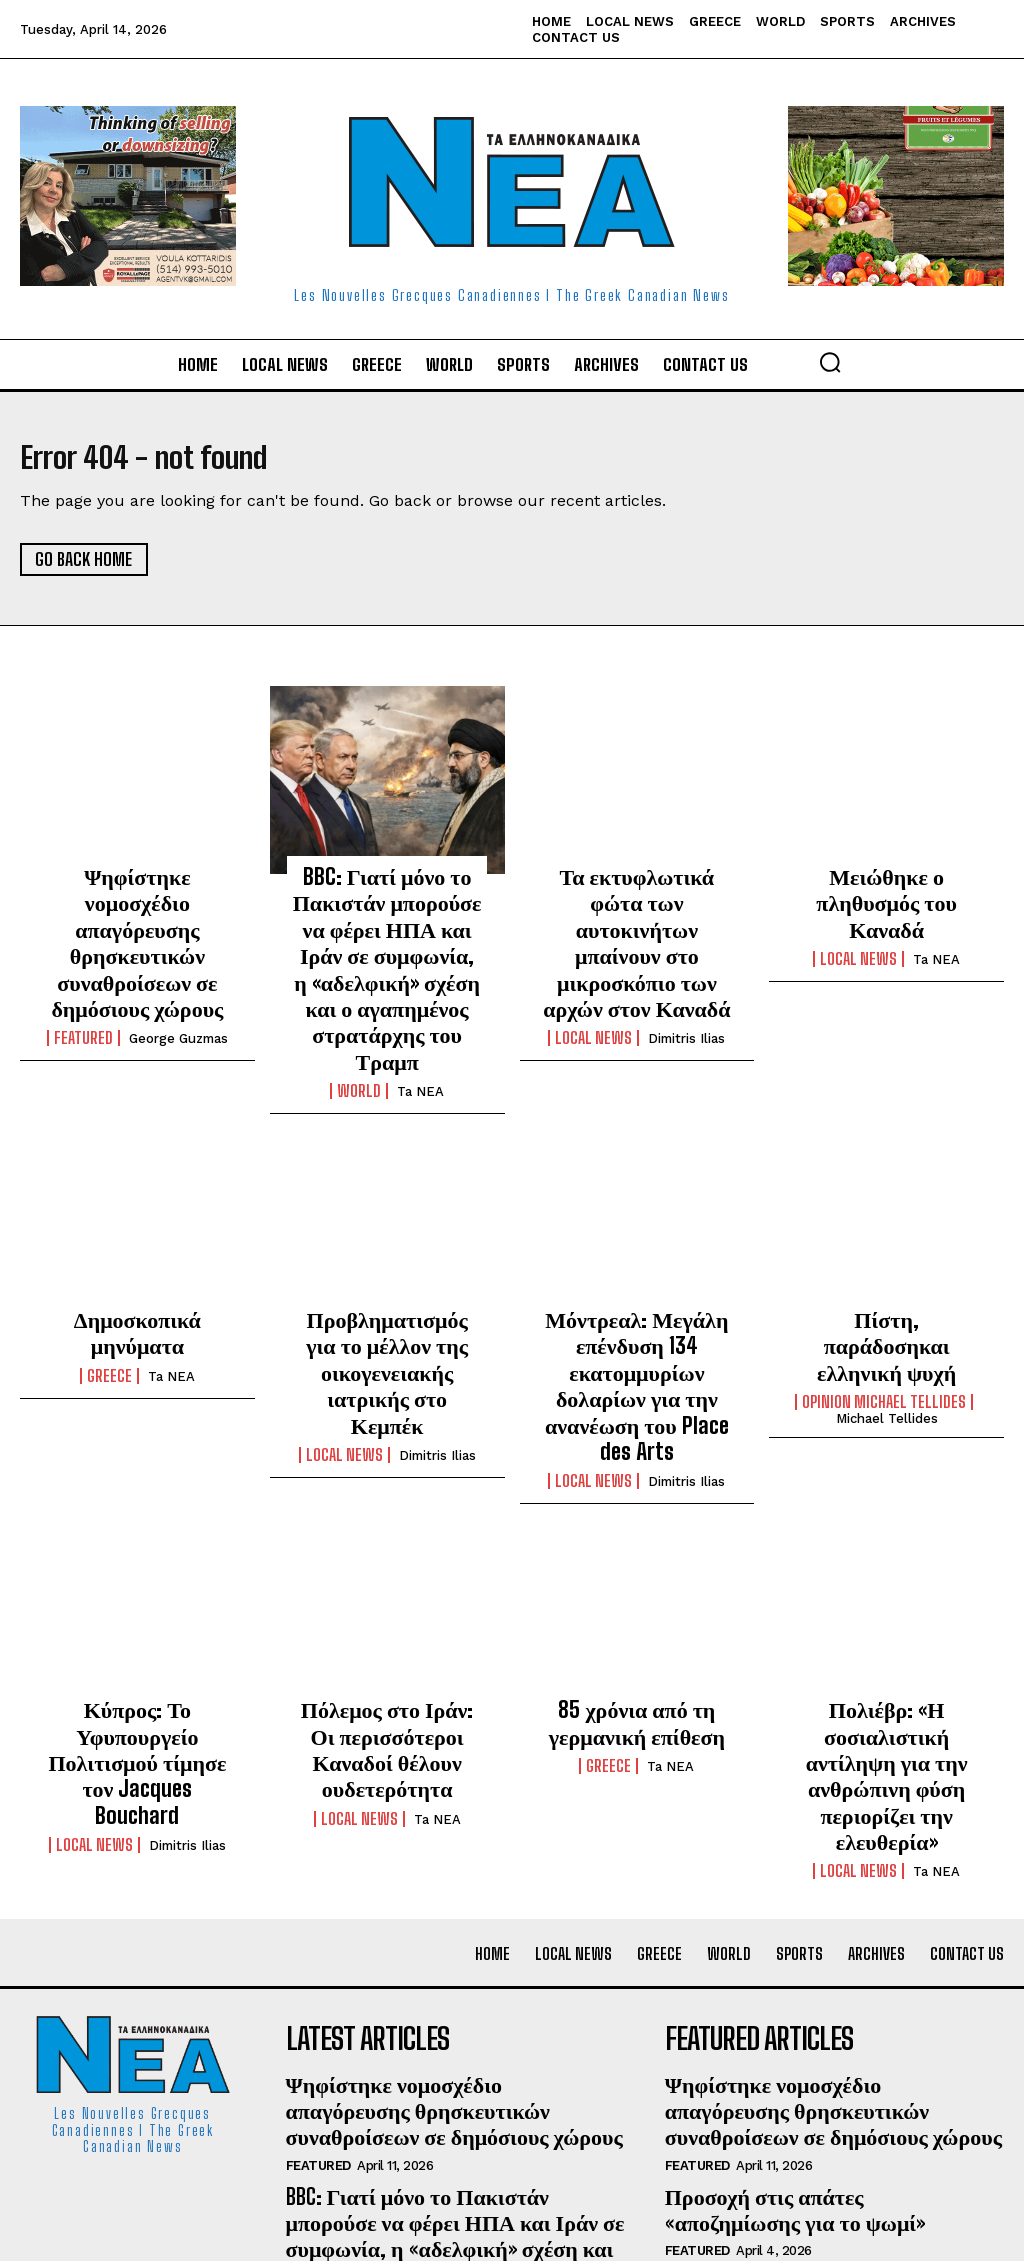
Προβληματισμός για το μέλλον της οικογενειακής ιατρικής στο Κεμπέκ (387, 1292)
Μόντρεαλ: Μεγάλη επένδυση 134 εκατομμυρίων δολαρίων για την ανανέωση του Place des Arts (637, 1303)
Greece (109, 1287)
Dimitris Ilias (686, 991)
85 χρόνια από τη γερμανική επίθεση (637, 1610)
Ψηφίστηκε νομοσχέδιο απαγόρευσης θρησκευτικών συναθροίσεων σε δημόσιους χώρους (137, 920)
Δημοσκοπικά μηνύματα (137, 1260)
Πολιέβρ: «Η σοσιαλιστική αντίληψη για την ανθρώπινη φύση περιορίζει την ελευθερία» (886, 1642)
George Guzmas (178, 991)
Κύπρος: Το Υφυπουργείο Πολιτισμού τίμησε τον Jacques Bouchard (137, 1631)
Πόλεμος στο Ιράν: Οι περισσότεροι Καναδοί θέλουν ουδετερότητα (386, 1620)
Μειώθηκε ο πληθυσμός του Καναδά (887, 888)
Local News (593, 991)
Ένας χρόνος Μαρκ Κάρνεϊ (767, 2090)
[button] (830, 362)
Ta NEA (420, 1034)
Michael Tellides (887, 1325)
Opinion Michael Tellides (884, 1309)
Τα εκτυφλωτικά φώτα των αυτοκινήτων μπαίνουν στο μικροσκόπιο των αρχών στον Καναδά (636, 920)
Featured (83, 991)
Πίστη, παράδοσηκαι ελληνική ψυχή (887, 1271)
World (359, 1034)
